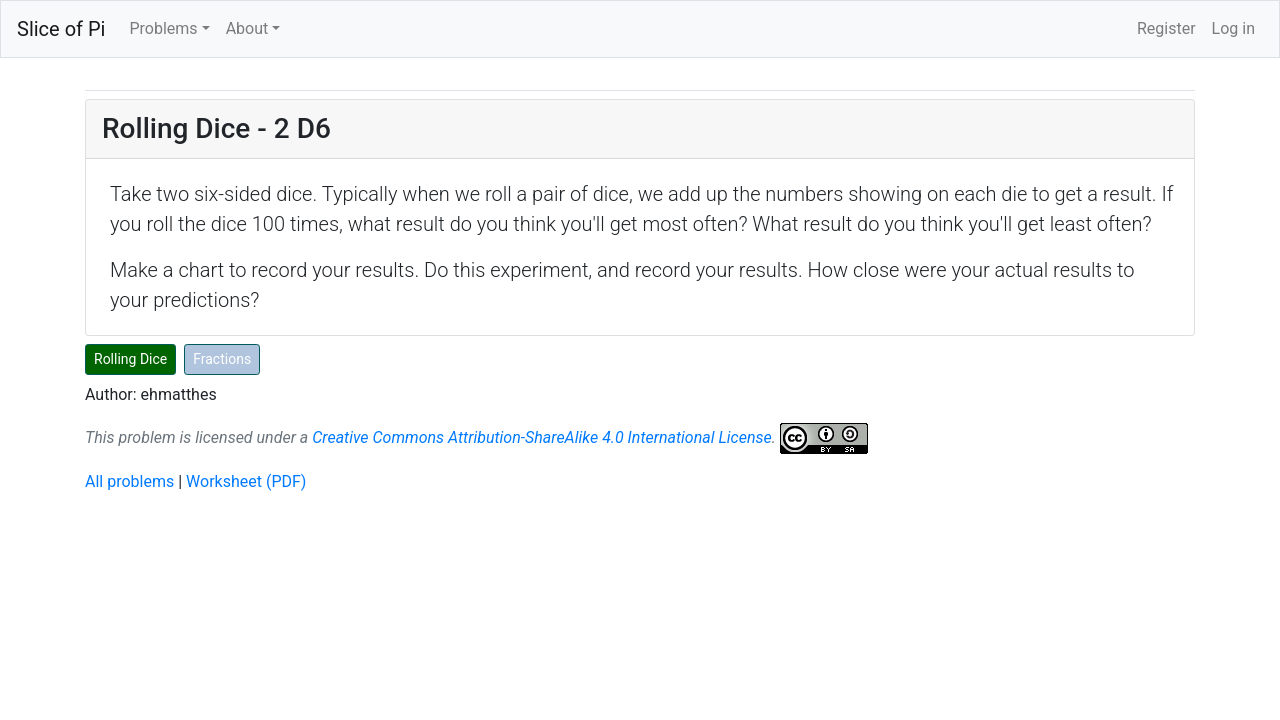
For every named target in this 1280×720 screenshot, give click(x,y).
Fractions (222, 359)
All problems (129, 481)
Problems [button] (163, 28)
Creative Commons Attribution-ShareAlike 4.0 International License (541, 436)
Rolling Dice (130, 359)
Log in (1233, 28)
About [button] (247, 28)
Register (1166, 28)
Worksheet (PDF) (246, 481)
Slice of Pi (61, 29)
